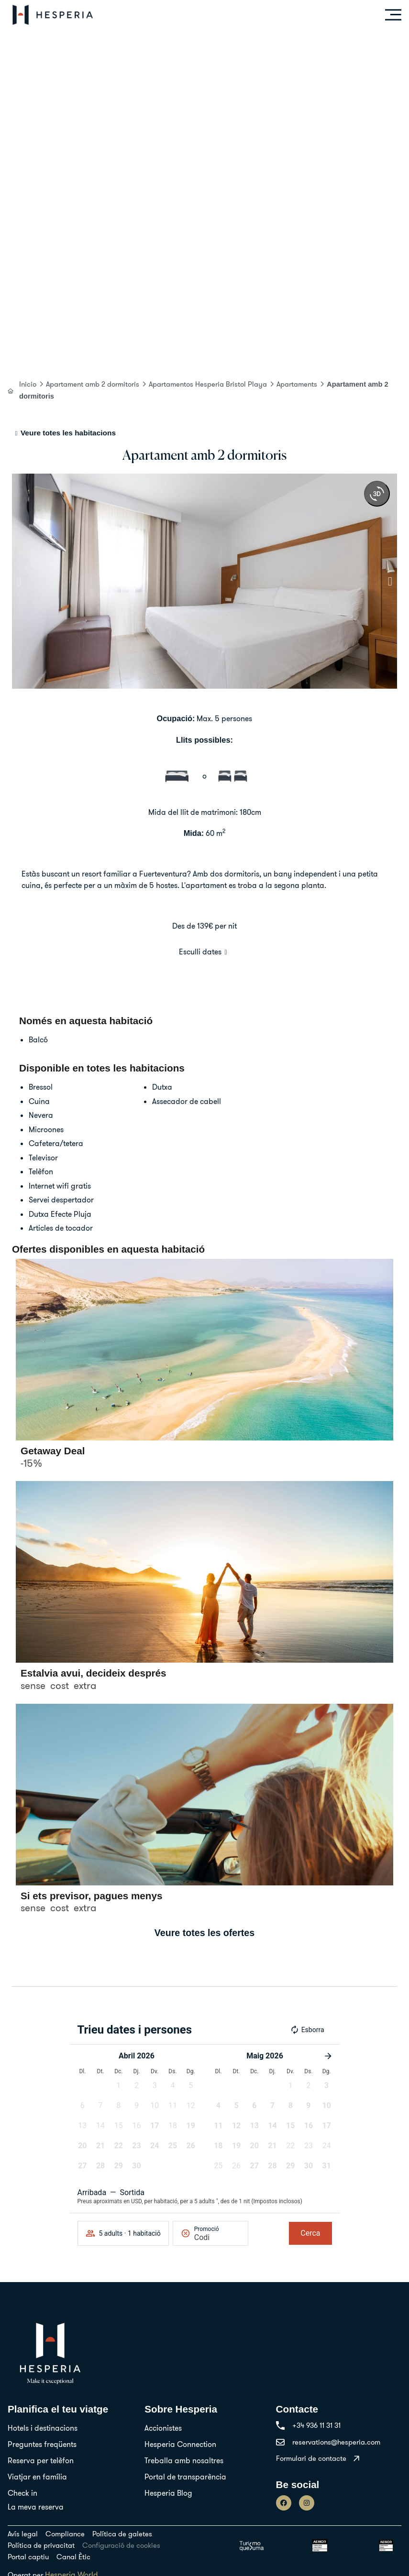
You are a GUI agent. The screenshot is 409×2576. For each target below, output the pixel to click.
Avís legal (23, 2534)
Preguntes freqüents (42, 2444)
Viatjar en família (37, 2476)
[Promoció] (217, 2237)
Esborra (307, 2030)
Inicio (27, 384)
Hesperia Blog (168, 2493)
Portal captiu (28, 2557)
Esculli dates (200, 951)
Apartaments (296, 384)
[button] (19, 581)
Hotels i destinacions (42, 2428)
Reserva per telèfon (41, 2460)
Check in (22, 2493)
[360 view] (377, 494)
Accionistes (163, 2428)
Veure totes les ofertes (204, 1932)
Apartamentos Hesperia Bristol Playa (208, 384)
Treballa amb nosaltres (183, 2460)
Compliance (65, 2534)
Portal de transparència (185, 2476)
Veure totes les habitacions (68, 433)
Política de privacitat (41, 2545)
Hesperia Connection (180, 2444)
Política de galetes (122, 2534)
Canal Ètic (73, 2557)
